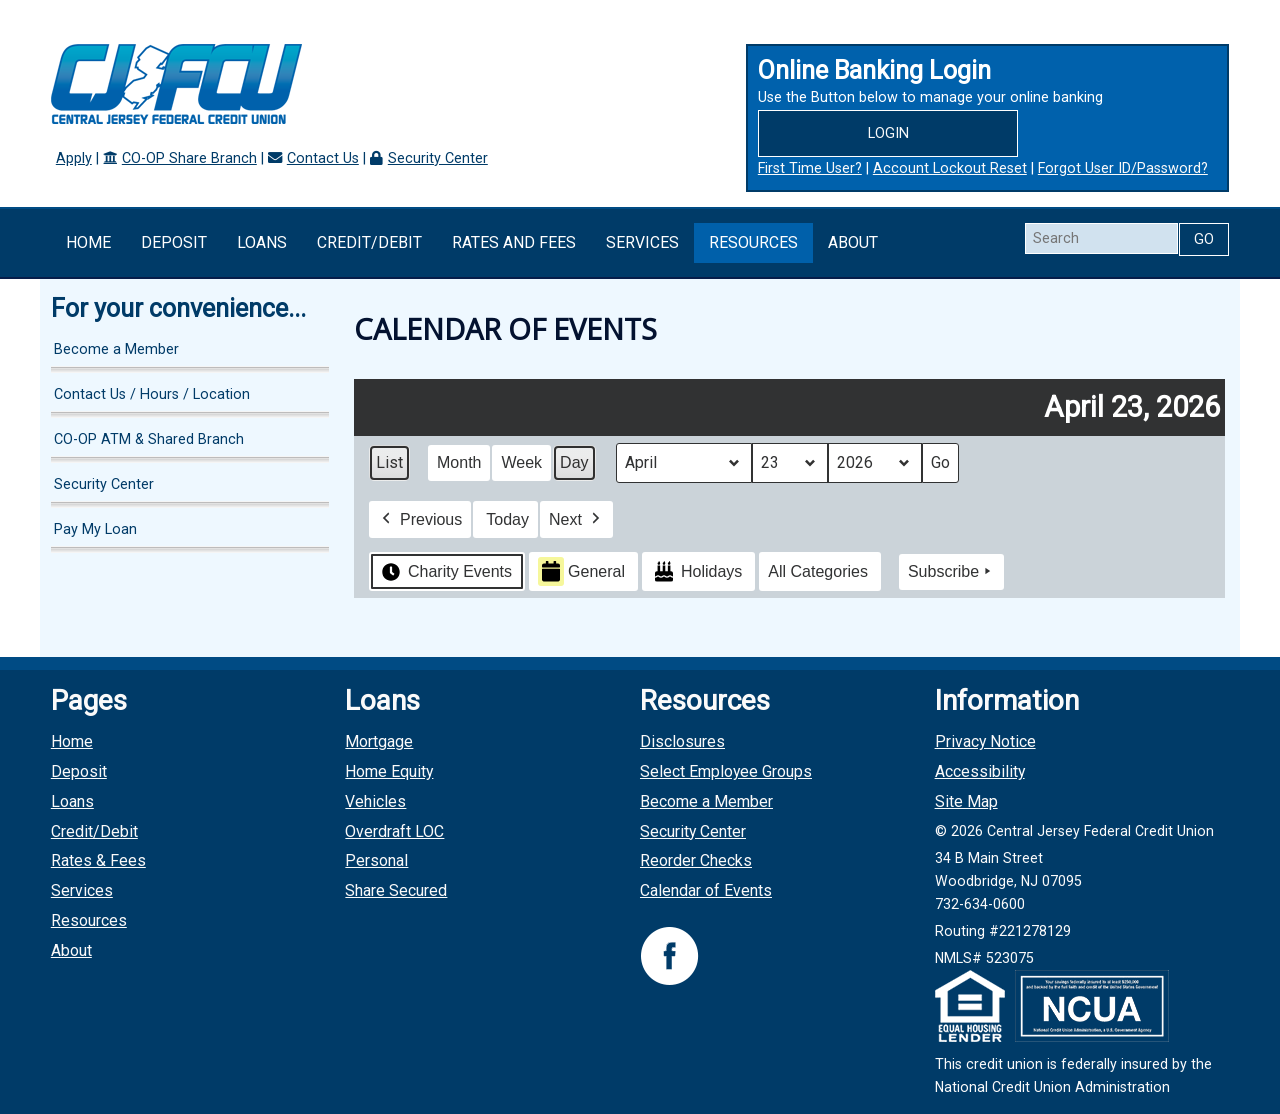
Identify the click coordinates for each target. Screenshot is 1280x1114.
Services (642, 242)
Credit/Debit (369, 242)
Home (88, 242)
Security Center (438, 158)
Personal (376, 860)
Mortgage (379, 741)
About (853, 242)
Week (522, 461)
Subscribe (951, 572)
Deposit (174, 242)
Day (574, 461)
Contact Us (323, 158)
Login (888, 133)
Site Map (966, 801)
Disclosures (682, 741)
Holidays (696, 571)
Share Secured (396, 890)
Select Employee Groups (726, 771)
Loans (262, 242)
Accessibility (980, 771)
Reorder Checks (696, 860)
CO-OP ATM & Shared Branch (149, 439)
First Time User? (810, 168)
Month (459, 461)
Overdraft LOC (394, 831)
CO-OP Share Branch (189, 158)
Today (508, 518)
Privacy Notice (985, 741)
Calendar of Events (706, 890)
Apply (74, 158)
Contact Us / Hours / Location (152, 394)
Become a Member (116, 349)
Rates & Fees (98, 860)
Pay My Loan (95, 529)
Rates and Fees (514, 242)
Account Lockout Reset (950, 168)
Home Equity (389, 771)
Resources (753, 242)
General (581, 571)
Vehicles (375, 801)
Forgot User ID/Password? (1123, 168)
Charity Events (445, 571)
